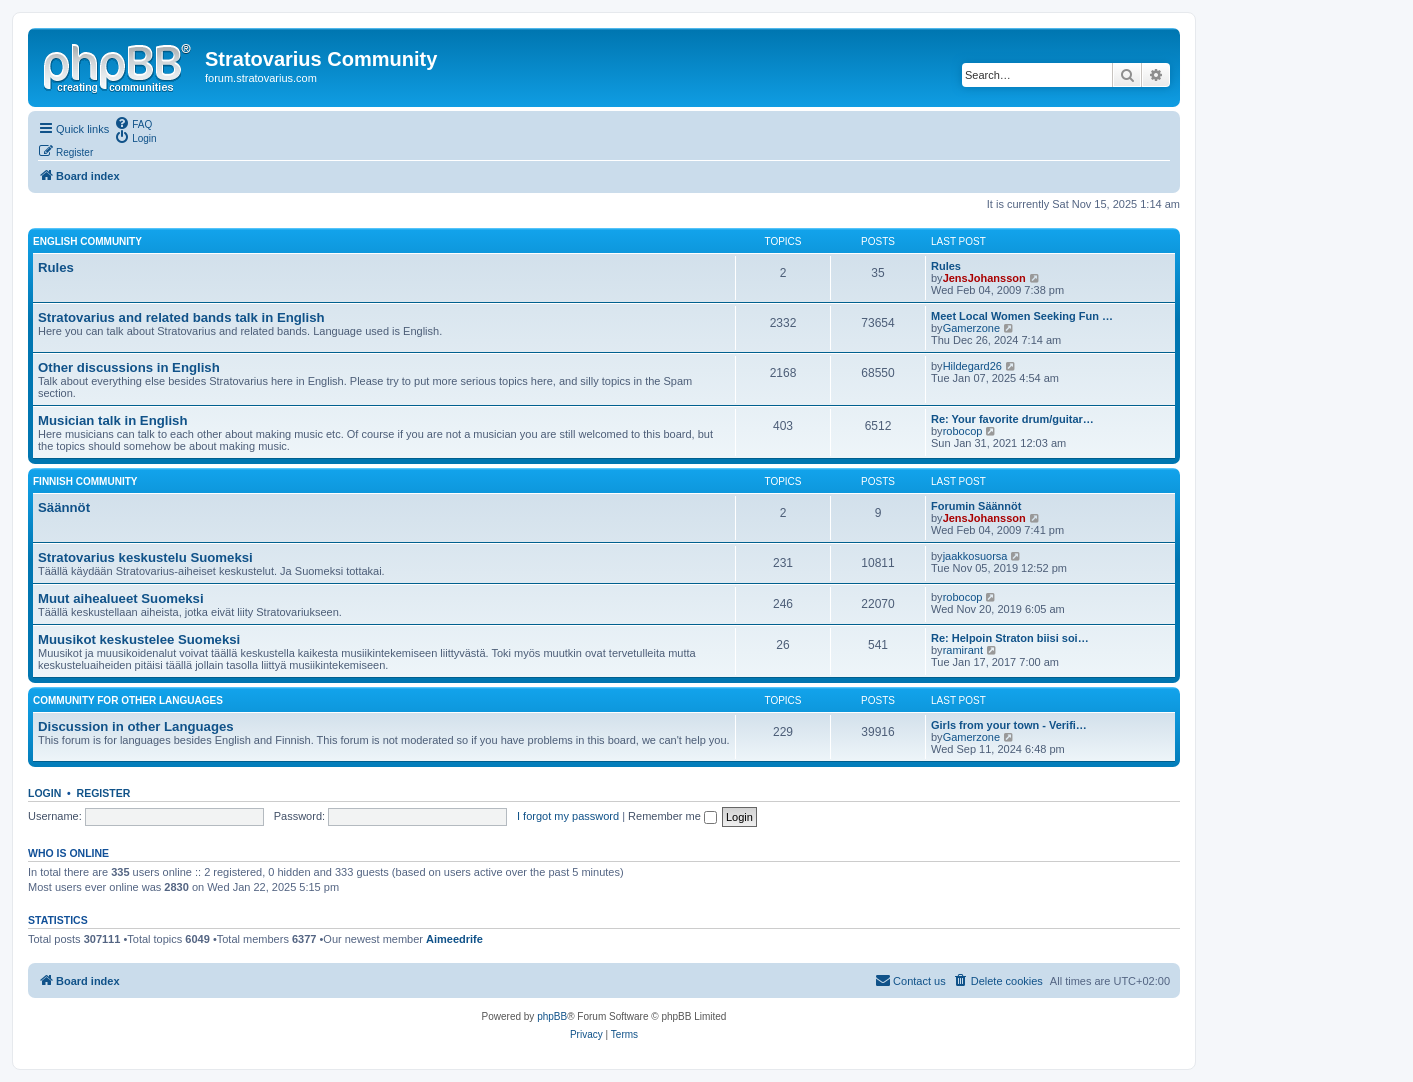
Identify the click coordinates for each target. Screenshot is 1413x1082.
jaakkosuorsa (975, 556)
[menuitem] (133, 123)
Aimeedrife (454, 939)
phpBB (552, 1016)
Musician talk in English (113, 420)
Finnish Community (85, 481)
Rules (56, 267)
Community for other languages (128, 700)
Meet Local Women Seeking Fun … (1022, 316)
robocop (963, 431)
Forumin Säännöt (976, 506)
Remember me (672, 816)
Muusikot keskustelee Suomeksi (139, 639)
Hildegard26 (972, 366)
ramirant (963, 650)
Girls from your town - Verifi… (1009, 725)
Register (104, 793)
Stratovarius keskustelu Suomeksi (145, 557)
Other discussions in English (129, 367)
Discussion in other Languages (136, 726)
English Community (87, 241)
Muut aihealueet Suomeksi (121, 598)
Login (44, 793)
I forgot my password (568, 816)
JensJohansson (984, 278)
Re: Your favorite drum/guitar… (1012, 419)
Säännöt (64, 507)
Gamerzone (971, 328)
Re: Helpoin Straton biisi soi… (1010, 638)
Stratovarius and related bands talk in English (181, 317)
